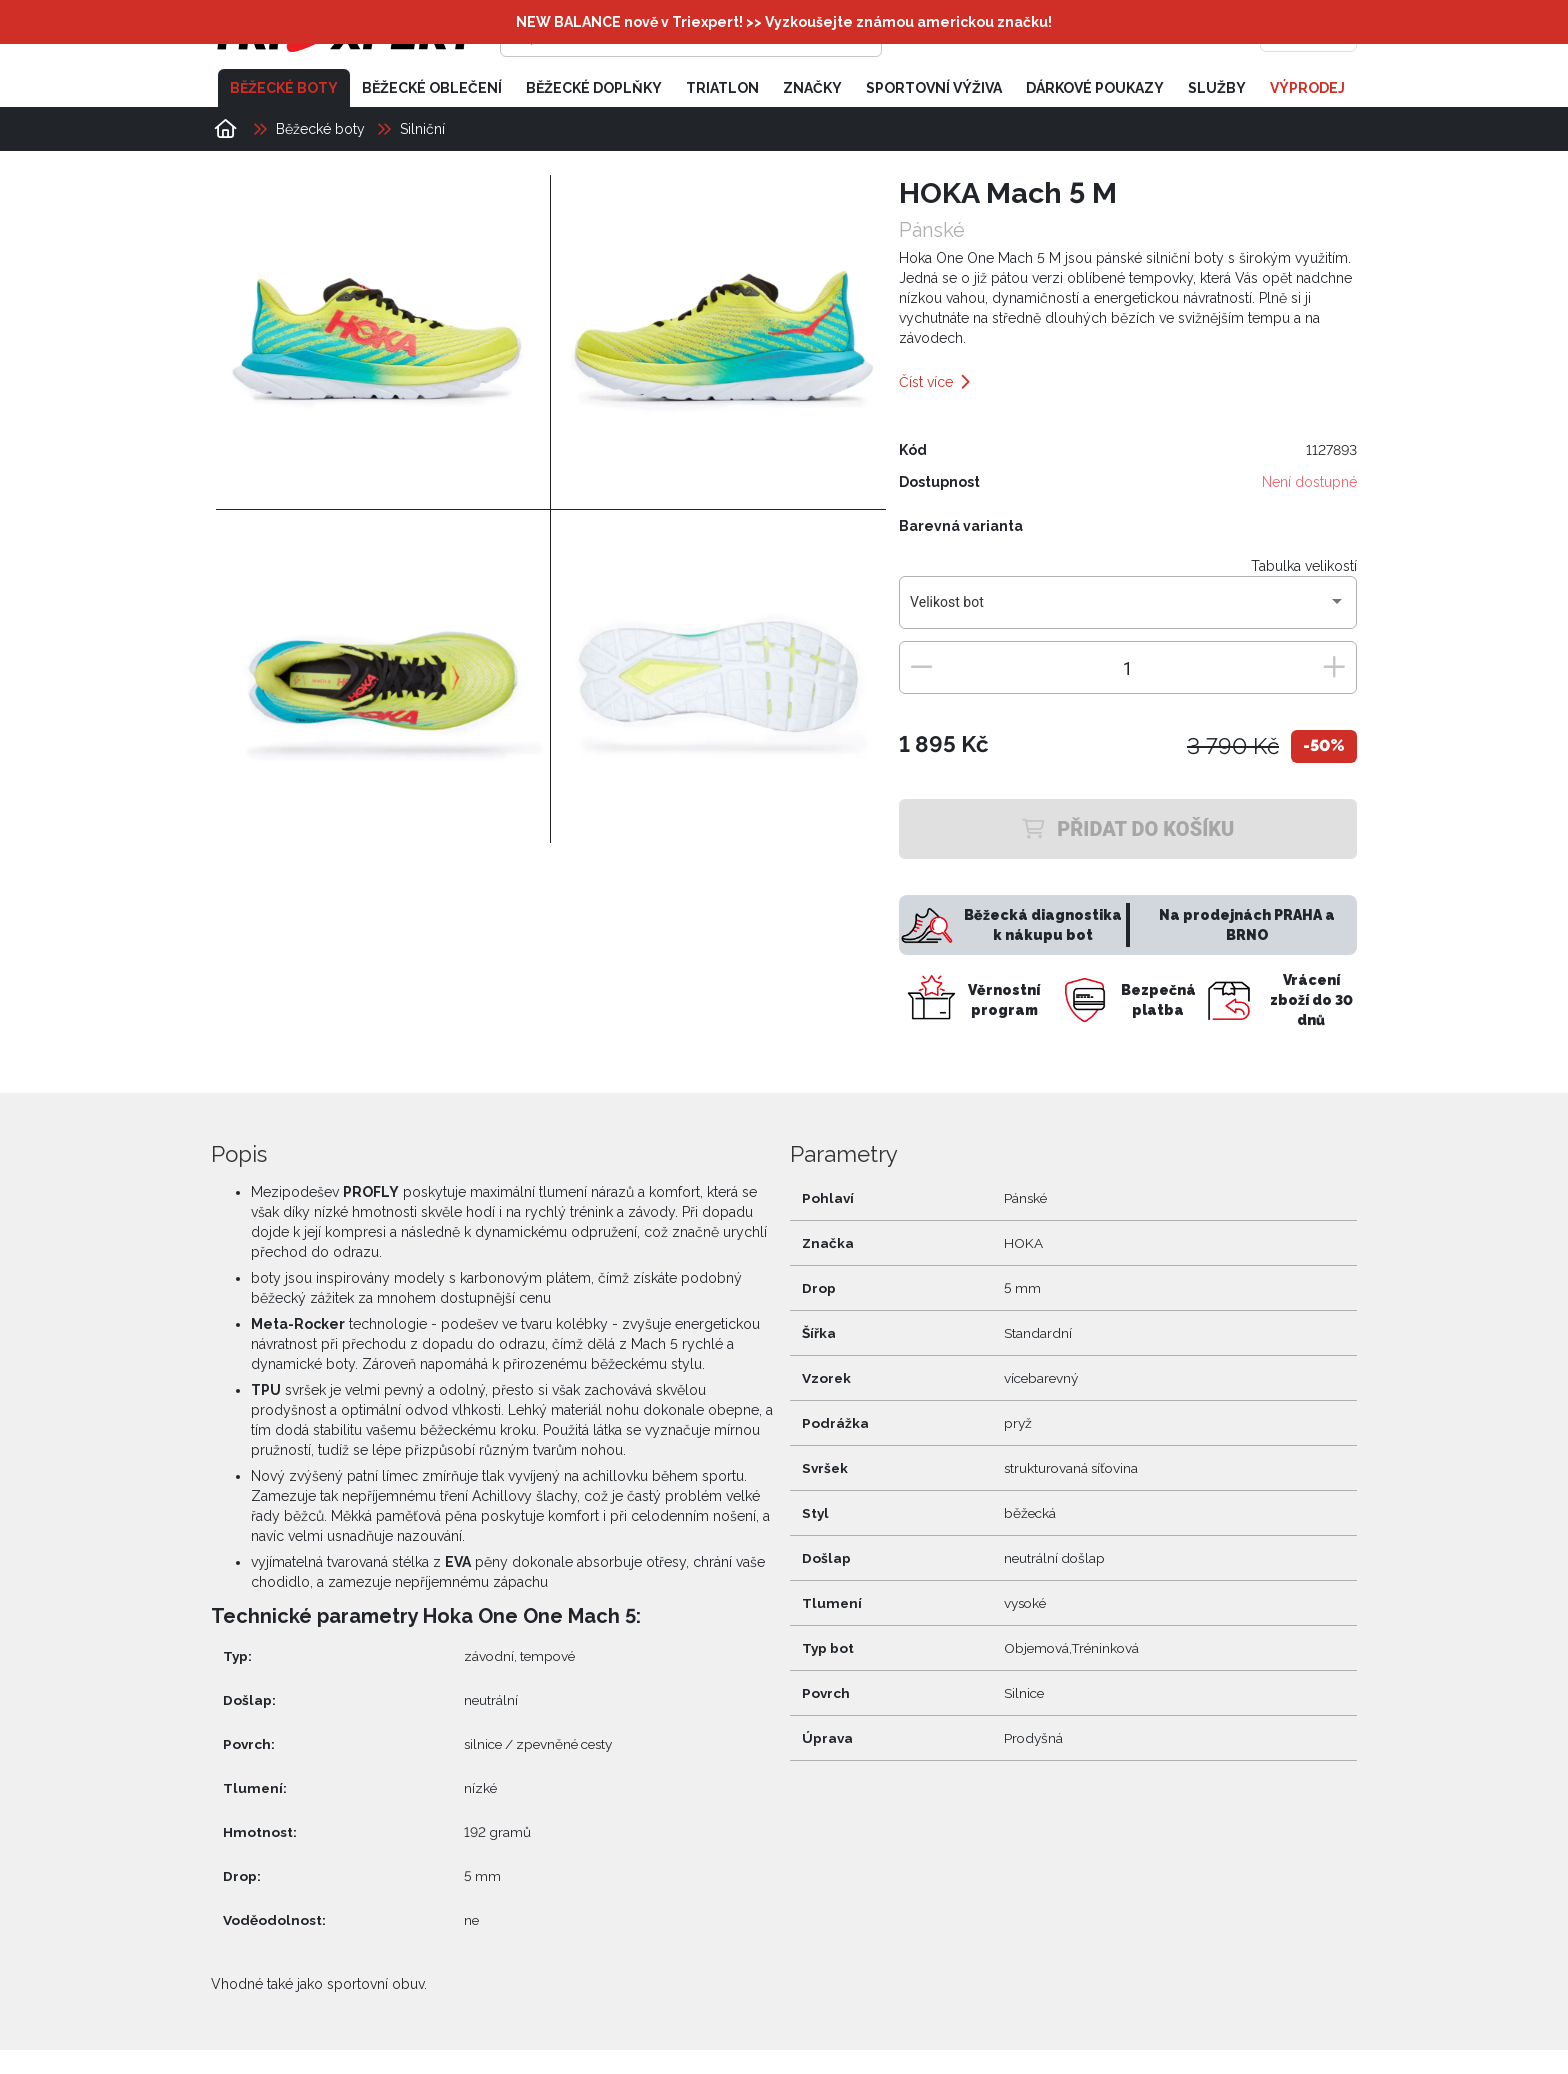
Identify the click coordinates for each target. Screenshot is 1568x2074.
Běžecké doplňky (594, 88)
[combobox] (1127, 610)
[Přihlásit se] (1050, 35)
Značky (812, 88)
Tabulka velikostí (1304, 566)
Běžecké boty (284, 88)
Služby (1217, 88)
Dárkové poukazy (1095, 88)
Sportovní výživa (934, 88)
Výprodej (1307, 88)
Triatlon (722, 88)
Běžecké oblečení (432, 88)
